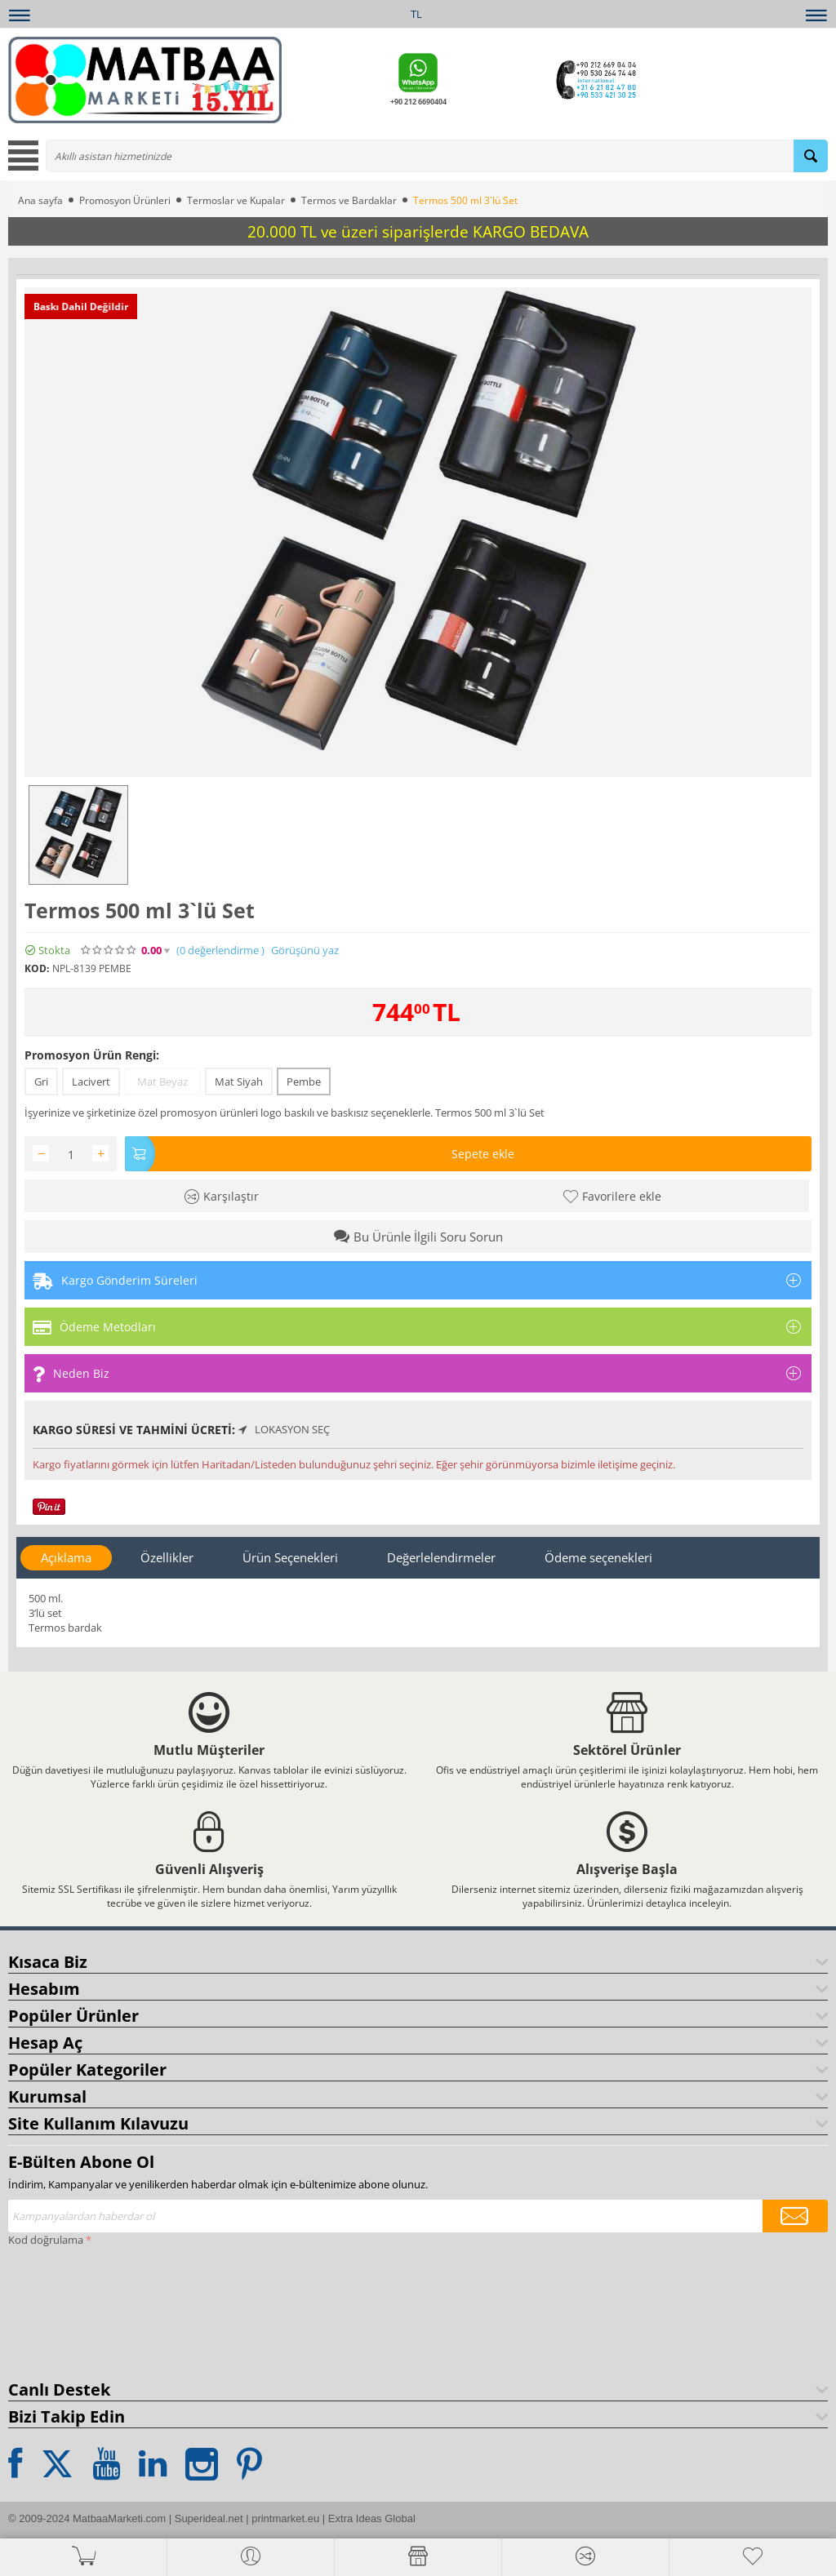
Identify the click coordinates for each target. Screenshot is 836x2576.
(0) (220, 950)
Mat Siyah (239, 1081)
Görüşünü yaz (305, 950)
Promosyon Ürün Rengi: (91, 1055)
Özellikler (166, 1557)
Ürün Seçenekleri (290, 1557)
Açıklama (66, 1557)
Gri (41, 1081)
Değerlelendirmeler (441, 1557)
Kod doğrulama (45, 2239)
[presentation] (75, 2310)
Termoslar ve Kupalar (236, 200)
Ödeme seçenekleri (598, 1557)
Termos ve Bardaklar (349, 200)
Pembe (304, 1081)
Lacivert (91, 1081)
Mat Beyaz (162, 1081)
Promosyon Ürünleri (125, 200)
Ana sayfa (40, 200)
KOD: (36, 968)
